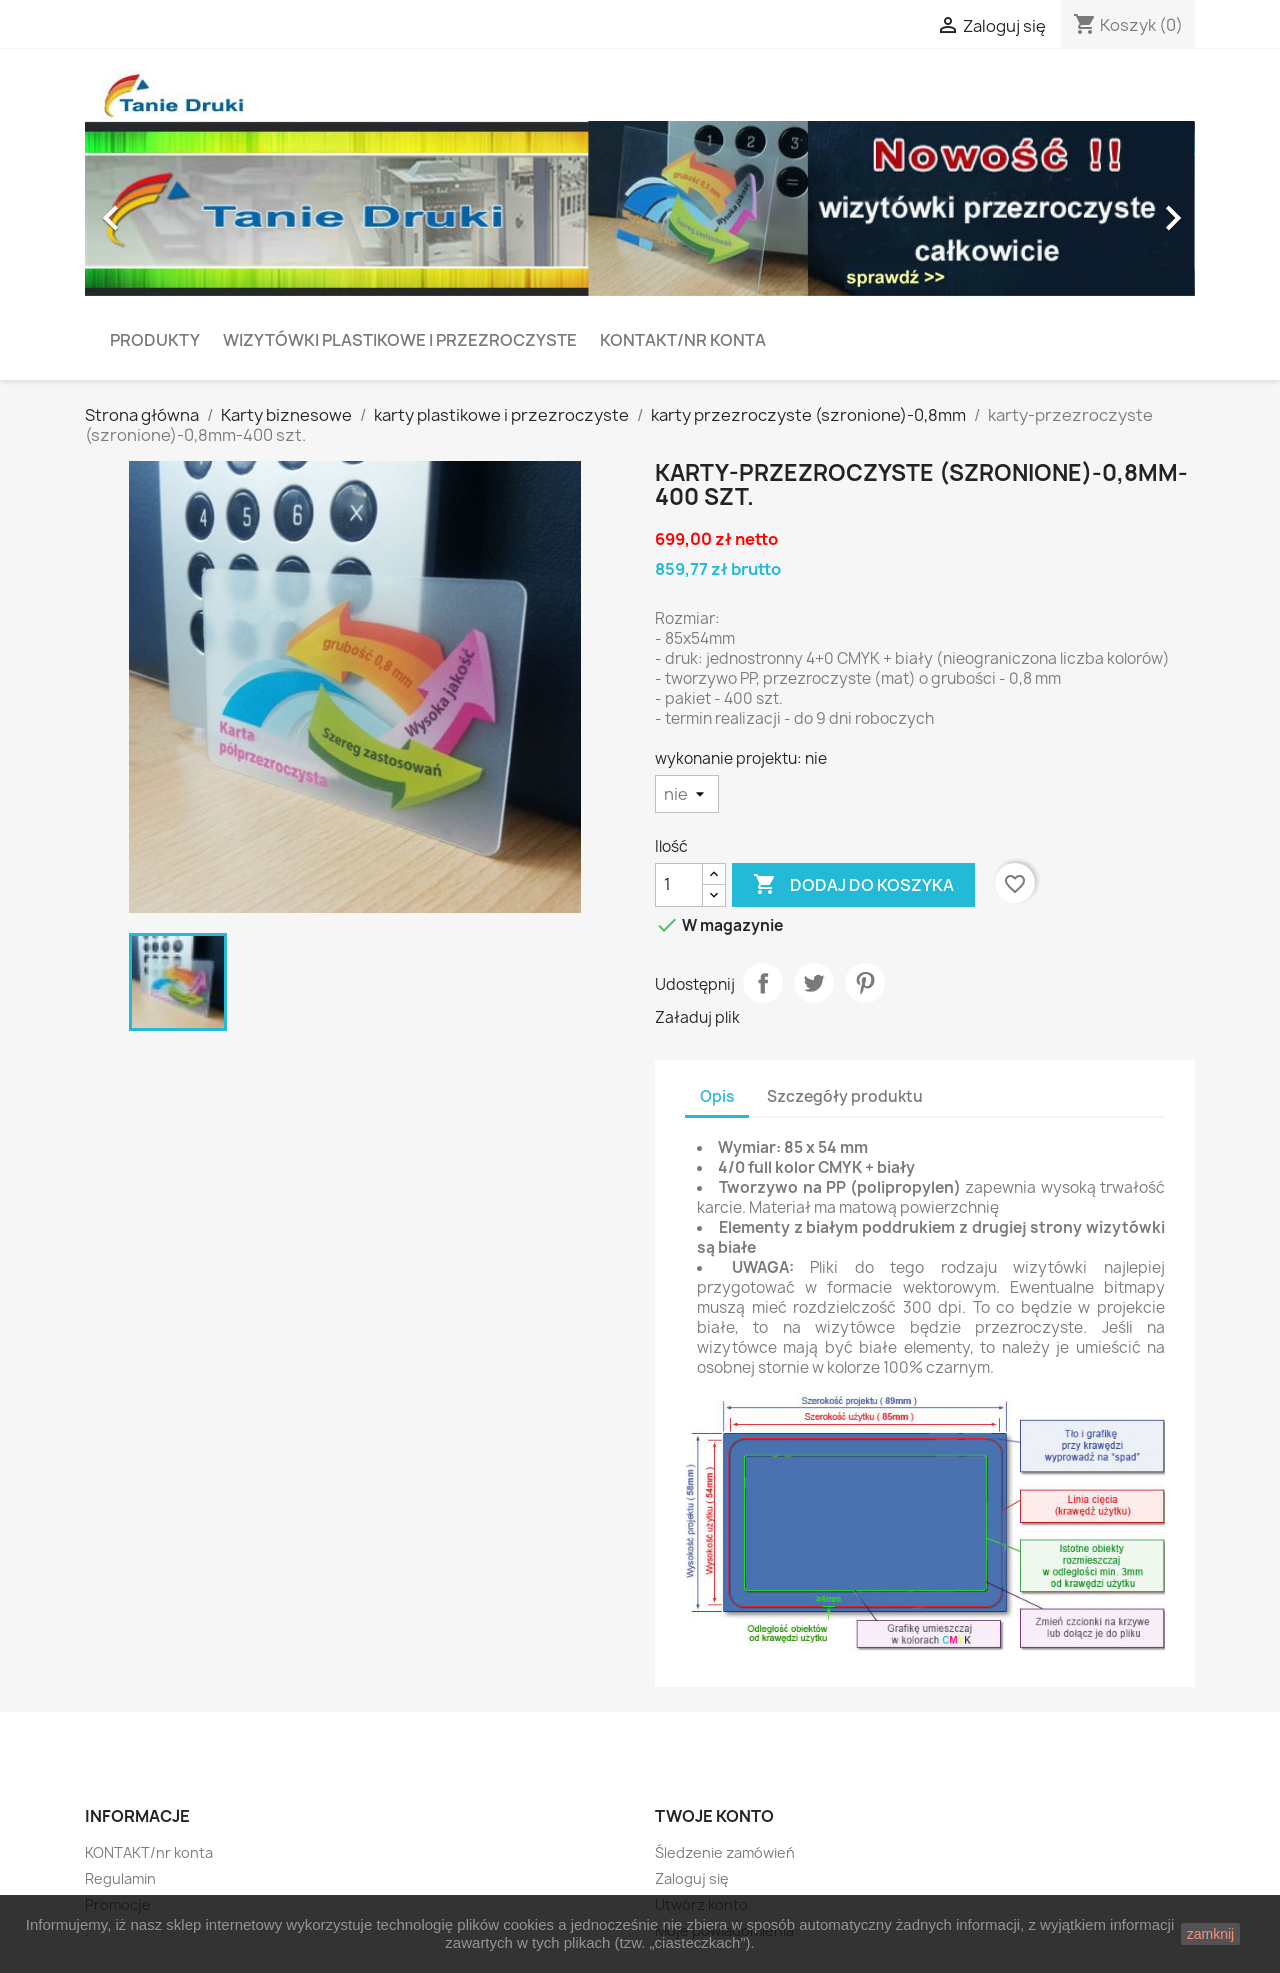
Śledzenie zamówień (725, 1852)
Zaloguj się (692, 1878)
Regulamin (120, 1878)
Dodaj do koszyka (853, 885)
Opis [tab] (717, 1096)
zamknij (1210, 1934)
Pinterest (865, 983)
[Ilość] (679, 885)
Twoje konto (714, 1816)
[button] (168, 208)
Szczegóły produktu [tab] (845, 1096)
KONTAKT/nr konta (683, 340)
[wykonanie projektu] (687, 794)
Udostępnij (763, 983)
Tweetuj (814, 983)
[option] (640, 208)
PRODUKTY (155, 340)
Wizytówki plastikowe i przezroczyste (400, 340)
